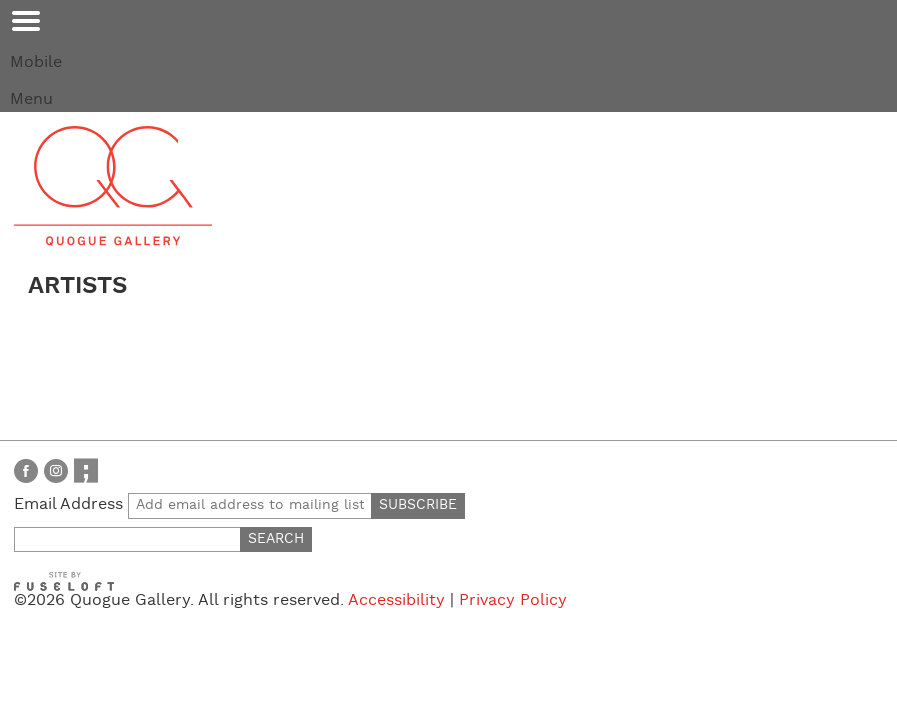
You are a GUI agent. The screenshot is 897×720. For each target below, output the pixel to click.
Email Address (193, 504)
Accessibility (396, 600)
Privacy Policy (513, 600)
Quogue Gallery (113, 186)
